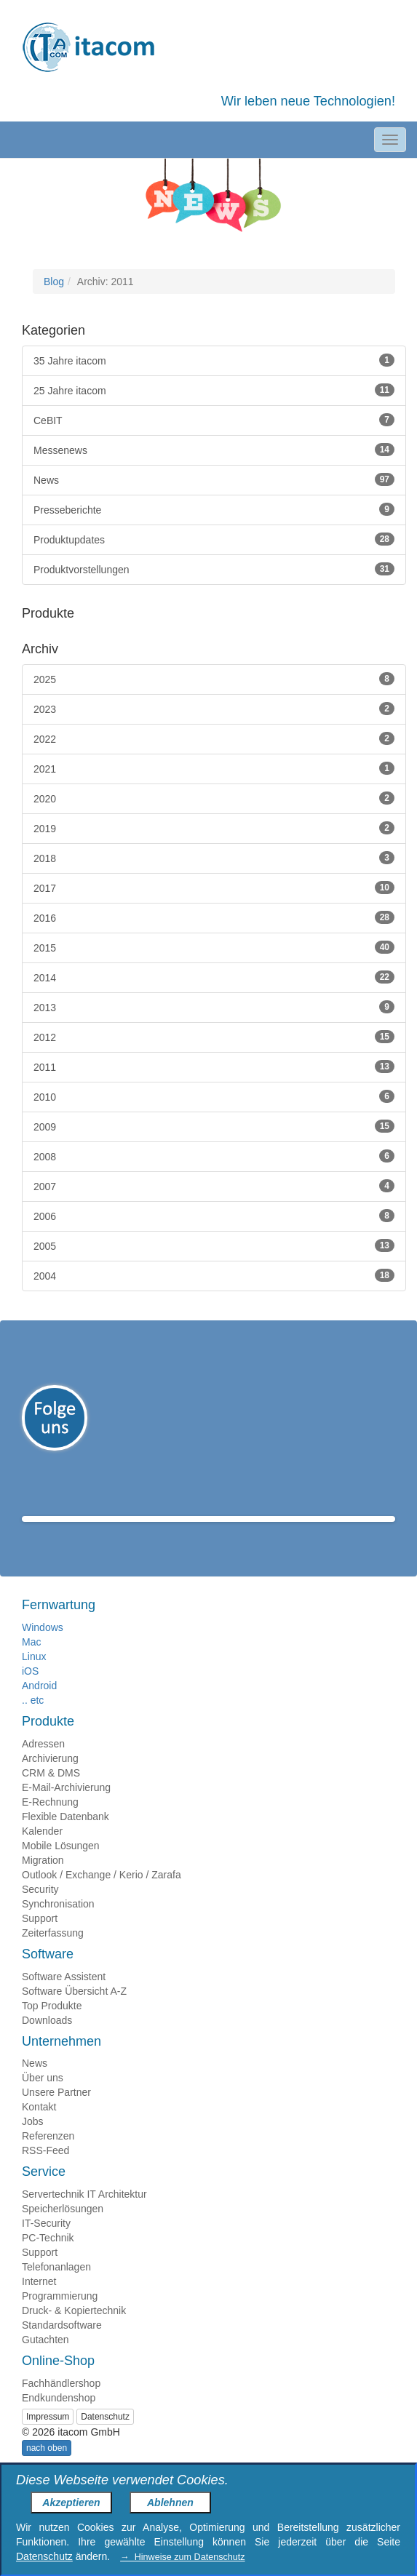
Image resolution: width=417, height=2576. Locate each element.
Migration (43, 1881)
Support (39, 1939)
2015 (213, 947)
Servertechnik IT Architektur (84, 2215)
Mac (31, 1663)
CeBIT (213, 419)
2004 (213, 1275)
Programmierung (60, 2317)
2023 (213, 708)
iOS (30, 1692)
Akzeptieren (71, 2502)
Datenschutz (105, 2438)
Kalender (42, 1852)
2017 (213, 887)
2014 (213, 977)
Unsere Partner (56, 2113)
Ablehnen (170, 2502)
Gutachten (45, 2360)
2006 (213, 1215)
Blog (54, 281)
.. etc (33, 1721)
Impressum (47, 2438)
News (213, 479)
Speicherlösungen (62, 2230)
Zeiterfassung (53, 1954)
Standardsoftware (62, 2346)
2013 (213, 1006)
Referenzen (48, 2157)
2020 (213, 798)
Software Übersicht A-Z (74, 2012)
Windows (42, 1648)
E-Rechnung (50, 1823)
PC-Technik (48, 2259)
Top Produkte (52, 2027)
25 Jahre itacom (213, 389)
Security (40, 1910)
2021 (213, 768)
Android (39, 1706)
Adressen (43, 1765)
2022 (213, 738)
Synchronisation (58, 1925)
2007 (213, 1185)
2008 (213, 1156)
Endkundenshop (58, 2419)
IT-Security (46, 2244)
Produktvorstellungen (213, 568)
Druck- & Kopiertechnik (74, 2331)
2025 (213, 678)
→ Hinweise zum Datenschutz (182, 2557)
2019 (213, 827)
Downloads (47, 2041)
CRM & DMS (51, 1794)
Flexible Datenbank (65, 1837)
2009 (213, 1126)
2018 (213, 857)
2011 (213, 1066)
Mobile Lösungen (61, 1867)
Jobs (33, 2142)
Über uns (42, 2099)
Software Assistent (64, 1997)
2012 (213, 1036)
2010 (213, 1096)
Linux (34, 1677)
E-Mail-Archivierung (66, 1808)
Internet (39, 2302)
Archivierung (50, 1779)
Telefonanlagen (56, 2288)
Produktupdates (213, 539)
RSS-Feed (45, 2171)
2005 (213, 1245)
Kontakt (39, 2128)
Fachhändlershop (61, 2404)
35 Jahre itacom (213, 360)
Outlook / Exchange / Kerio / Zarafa (101, 1896)
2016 (213, 917)
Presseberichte (213, 509)
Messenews (213, 449)
